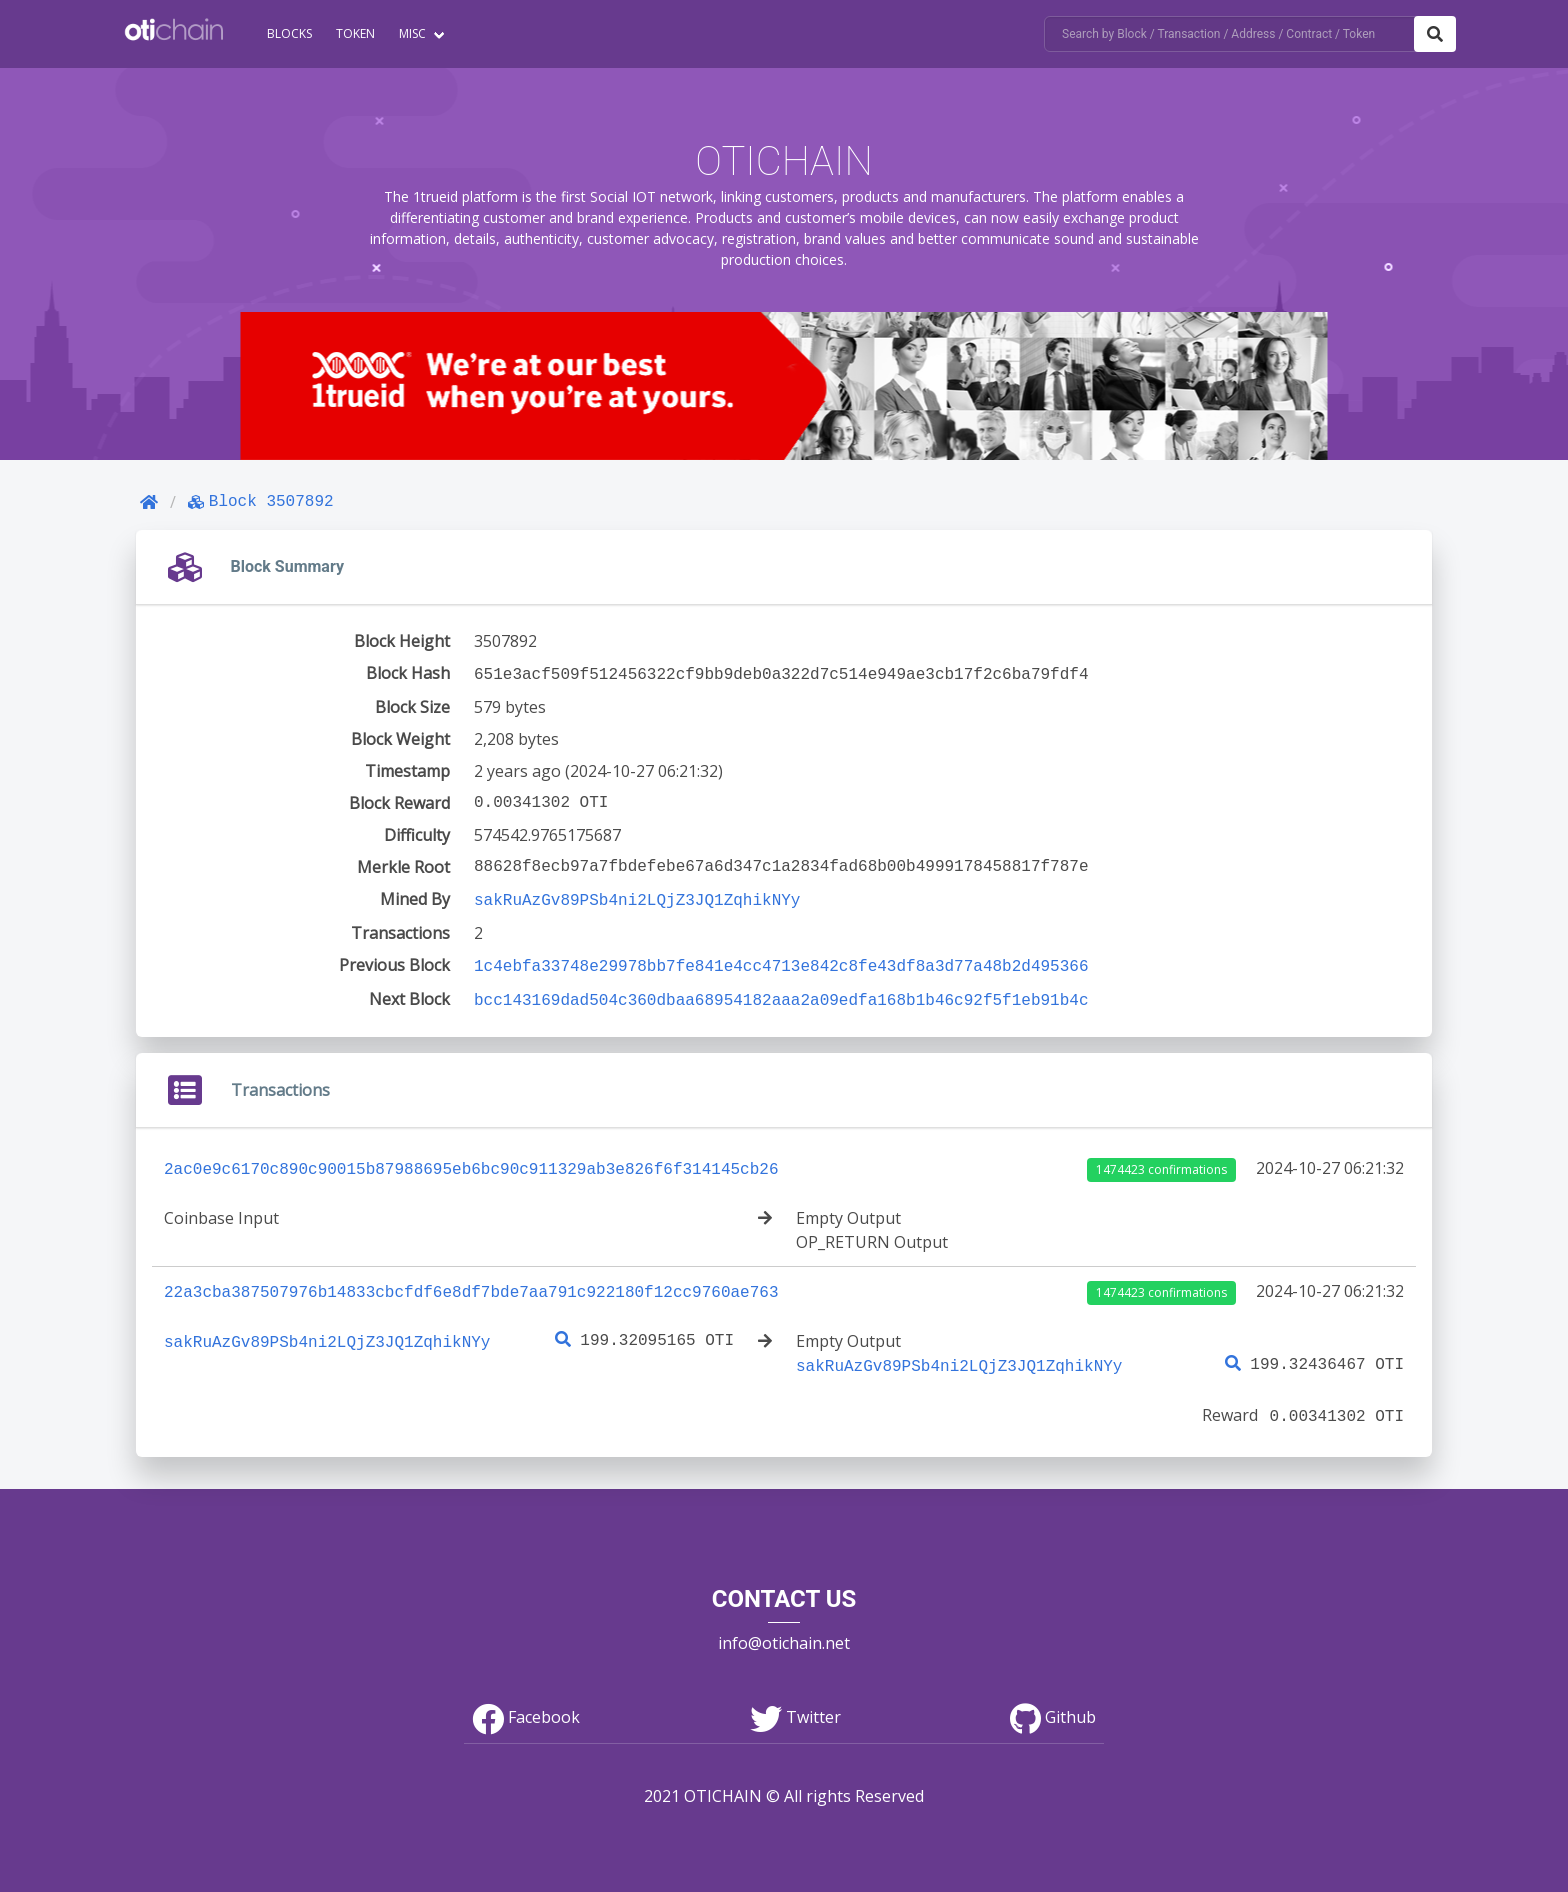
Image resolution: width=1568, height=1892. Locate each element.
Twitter (795, 1705)
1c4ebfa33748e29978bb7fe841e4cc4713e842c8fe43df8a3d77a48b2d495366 (781, 961)
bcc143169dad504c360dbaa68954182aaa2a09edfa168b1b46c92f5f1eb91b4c (781, 993)
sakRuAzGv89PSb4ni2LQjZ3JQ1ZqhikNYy (637, 897)
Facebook (526, 1705)
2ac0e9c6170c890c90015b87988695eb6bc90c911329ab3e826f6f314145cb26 (471, 1160)
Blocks (289, 33)
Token (355, 33)
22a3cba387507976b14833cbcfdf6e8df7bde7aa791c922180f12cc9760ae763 (471, 1283)
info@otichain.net (784, 1631)
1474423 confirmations (1161, 1161)
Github (1053, 1705)
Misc (412, 33)
